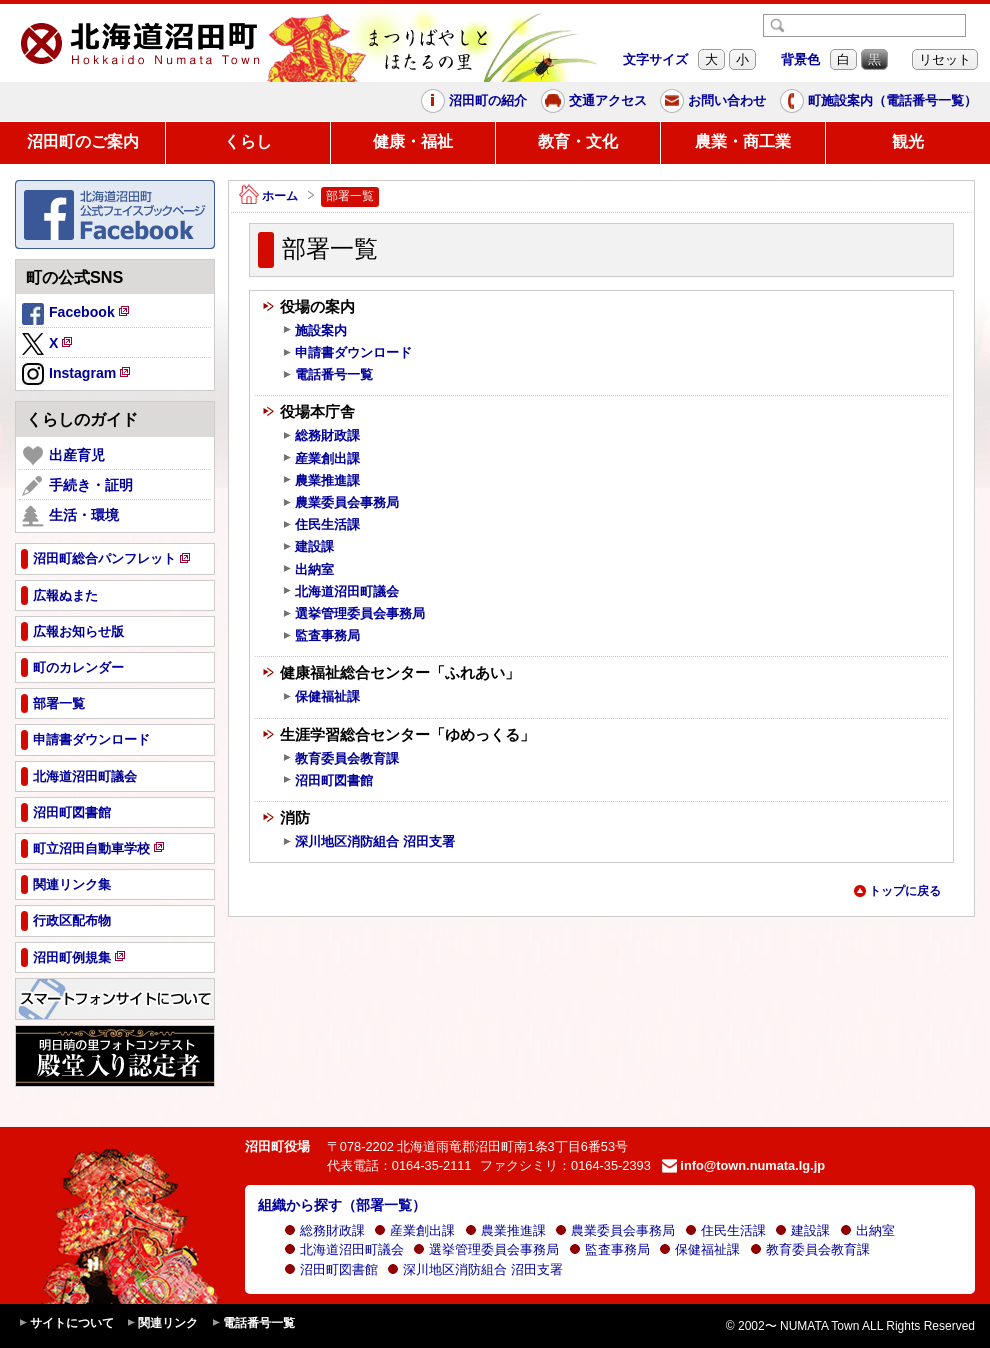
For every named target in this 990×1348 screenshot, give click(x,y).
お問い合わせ (713, 101)
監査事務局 (321, 636)
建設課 (308, 547)
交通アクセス (594, 101)
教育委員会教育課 (340, 759)
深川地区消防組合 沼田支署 (368, 842)
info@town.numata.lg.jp (743, 1165)
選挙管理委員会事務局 (353, 614)
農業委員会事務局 (340, 503)
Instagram (77, 375)
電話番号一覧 (327, 375)
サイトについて (66, 1323)
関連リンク (162, 1323)
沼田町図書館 (327, 781)
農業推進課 (321, 481)
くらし (248, 141)
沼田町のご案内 (83, 141)
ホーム (268, 196)
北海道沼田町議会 (340, 592)
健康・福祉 (413, 141)
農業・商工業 (743, 141)
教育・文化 (578, 141)
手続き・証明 (77, 486)
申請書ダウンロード (347, 353)
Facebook (77, 315)
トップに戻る (897, 891)
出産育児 (63, 456)
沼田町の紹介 (474, 101)
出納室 (308, 570)
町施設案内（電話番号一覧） (878, 101)
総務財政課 (321, 436)
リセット (945, 59)
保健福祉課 (321, 697)
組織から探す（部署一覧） (342, 1205)
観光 (908, 141)
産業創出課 (321, 459)
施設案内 (314, 331)
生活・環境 (70, 516)
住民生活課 (321, 525)
